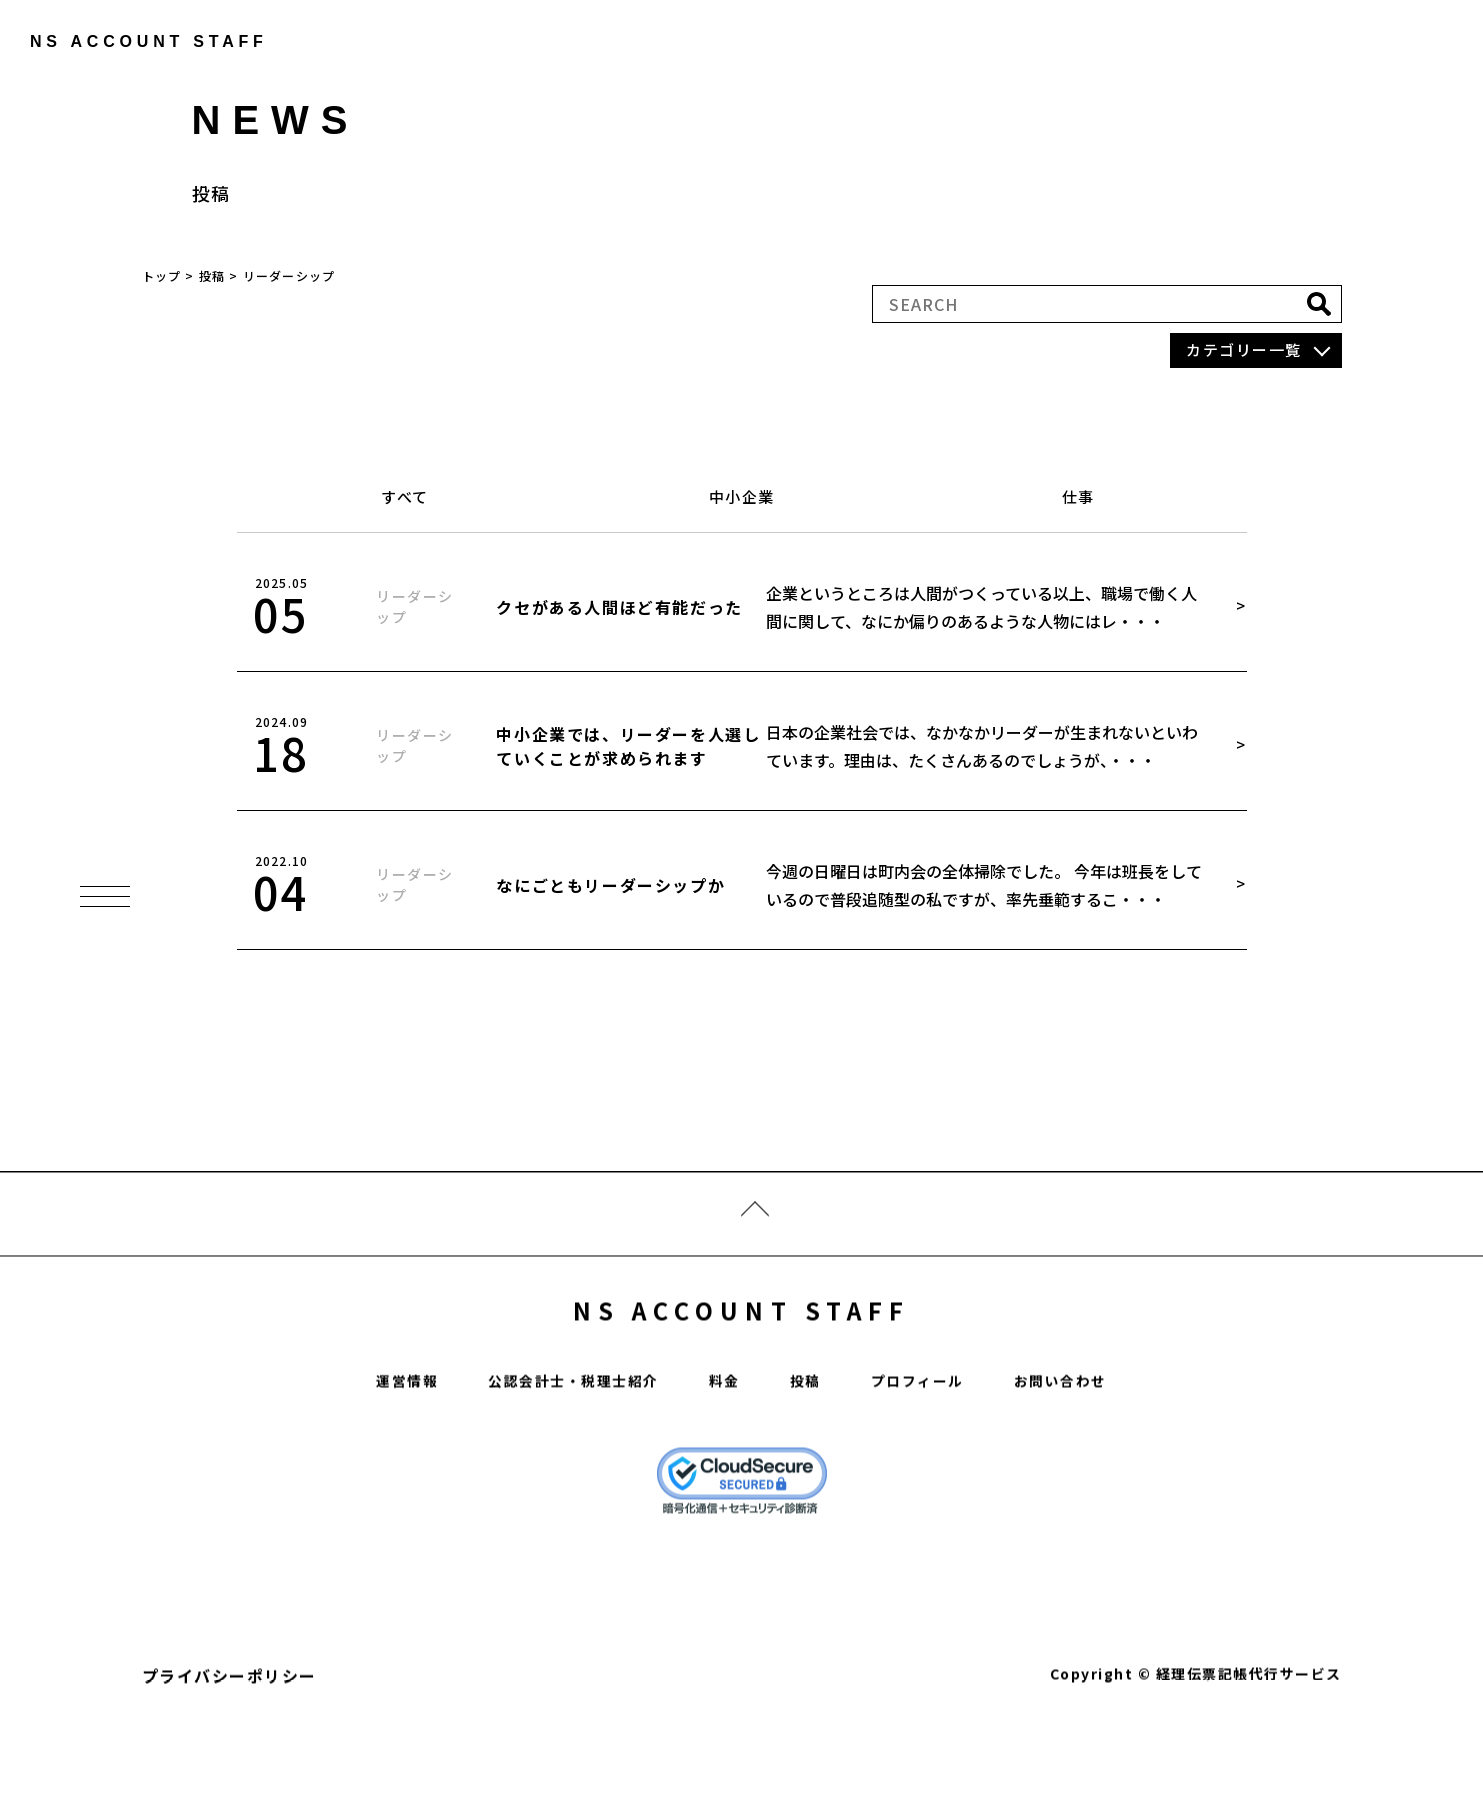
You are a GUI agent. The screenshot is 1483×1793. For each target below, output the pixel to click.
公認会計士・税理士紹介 (561, 1438)
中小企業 (742, 496)
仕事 (1078, 496)
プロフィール (930, 1438)
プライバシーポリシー (229, 1733)
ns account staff (135, 41)
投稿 (810, 1438)
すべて (405, 496)
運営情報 (380, 1438)
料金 (725, 1438)
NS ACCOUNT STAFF (741, 1359)
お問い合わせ (1085, 1438)
